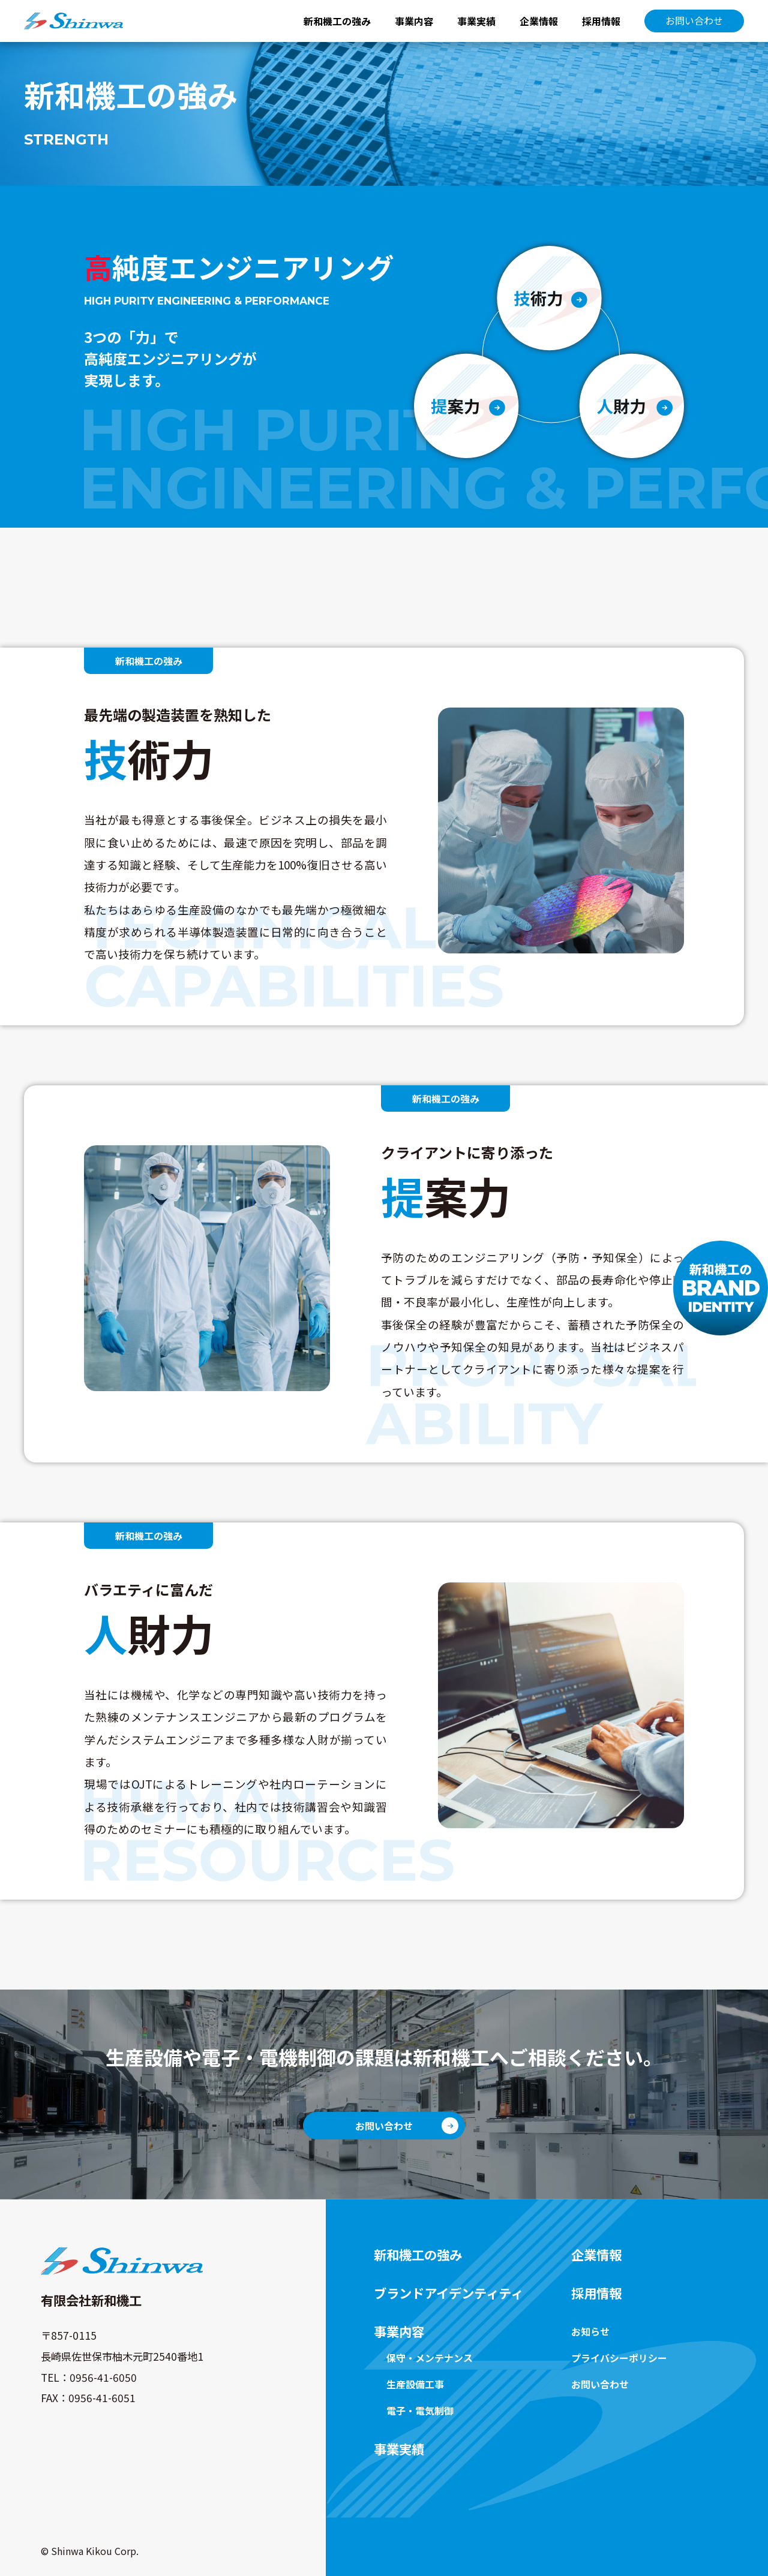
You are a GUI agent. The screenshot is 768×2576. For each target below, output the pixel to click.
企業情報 (539, 21)
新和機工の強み (337, 21)
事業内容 (414, 21)
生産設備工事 (415, 2384)
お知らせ (590, 2331)
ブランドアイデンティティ (448, 2293)
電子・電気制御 (420, 2410)
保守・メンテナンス (429, 2358)
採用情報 (601, 21)
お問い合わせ (694, 20)
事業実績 (476, 21)
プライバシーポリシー (619, 2358)
